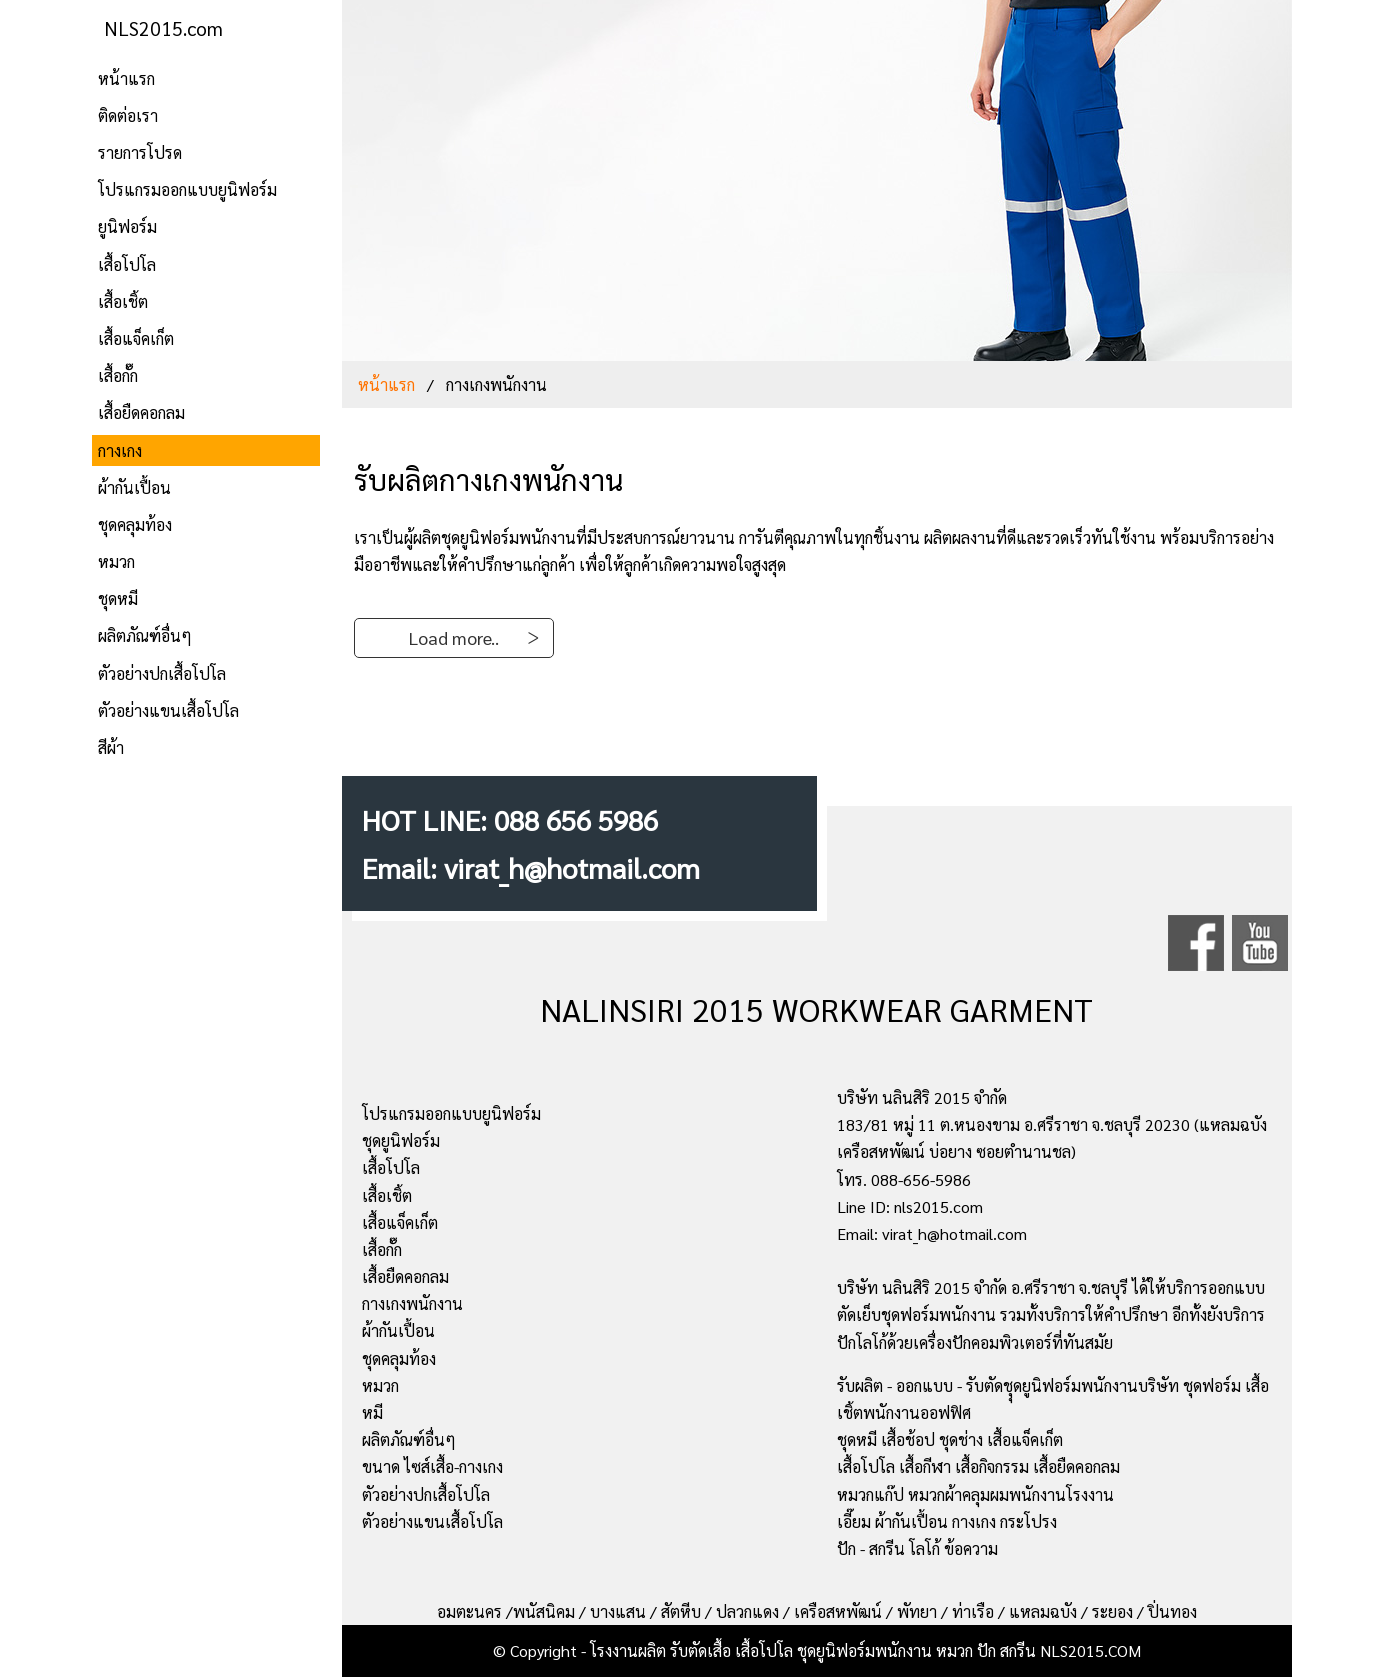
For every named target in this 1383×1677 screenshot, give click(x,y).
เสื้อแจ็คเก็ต (136, 338)
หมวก (116, 561)
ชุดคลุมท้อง (135, 524)
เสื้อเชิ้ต (123, 301)
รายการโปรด (140, 152)
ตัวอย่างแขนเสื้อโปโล (168, 710)
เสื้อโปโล (127, 264)
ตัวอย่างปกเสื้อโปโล (162, 673)
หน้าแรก (126, 78)
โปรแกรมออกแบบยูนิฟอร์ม (187, 189)
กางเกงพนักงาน (412, 1303)
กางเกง (120, 450)
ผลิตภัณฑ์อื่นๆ (145, 635)
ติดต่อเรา (128, 115)
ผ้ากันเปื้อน (134, 487)
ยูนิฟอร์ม (127, 226)
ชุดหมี (118, 598)
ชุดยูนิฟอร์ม (401, 1140)
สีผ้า (111, 747)
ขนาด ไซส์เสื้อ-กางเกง (432, 1466)
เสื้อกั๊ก (118, 375)
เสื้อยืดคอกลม (141, 412)
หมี (372, 1412)
